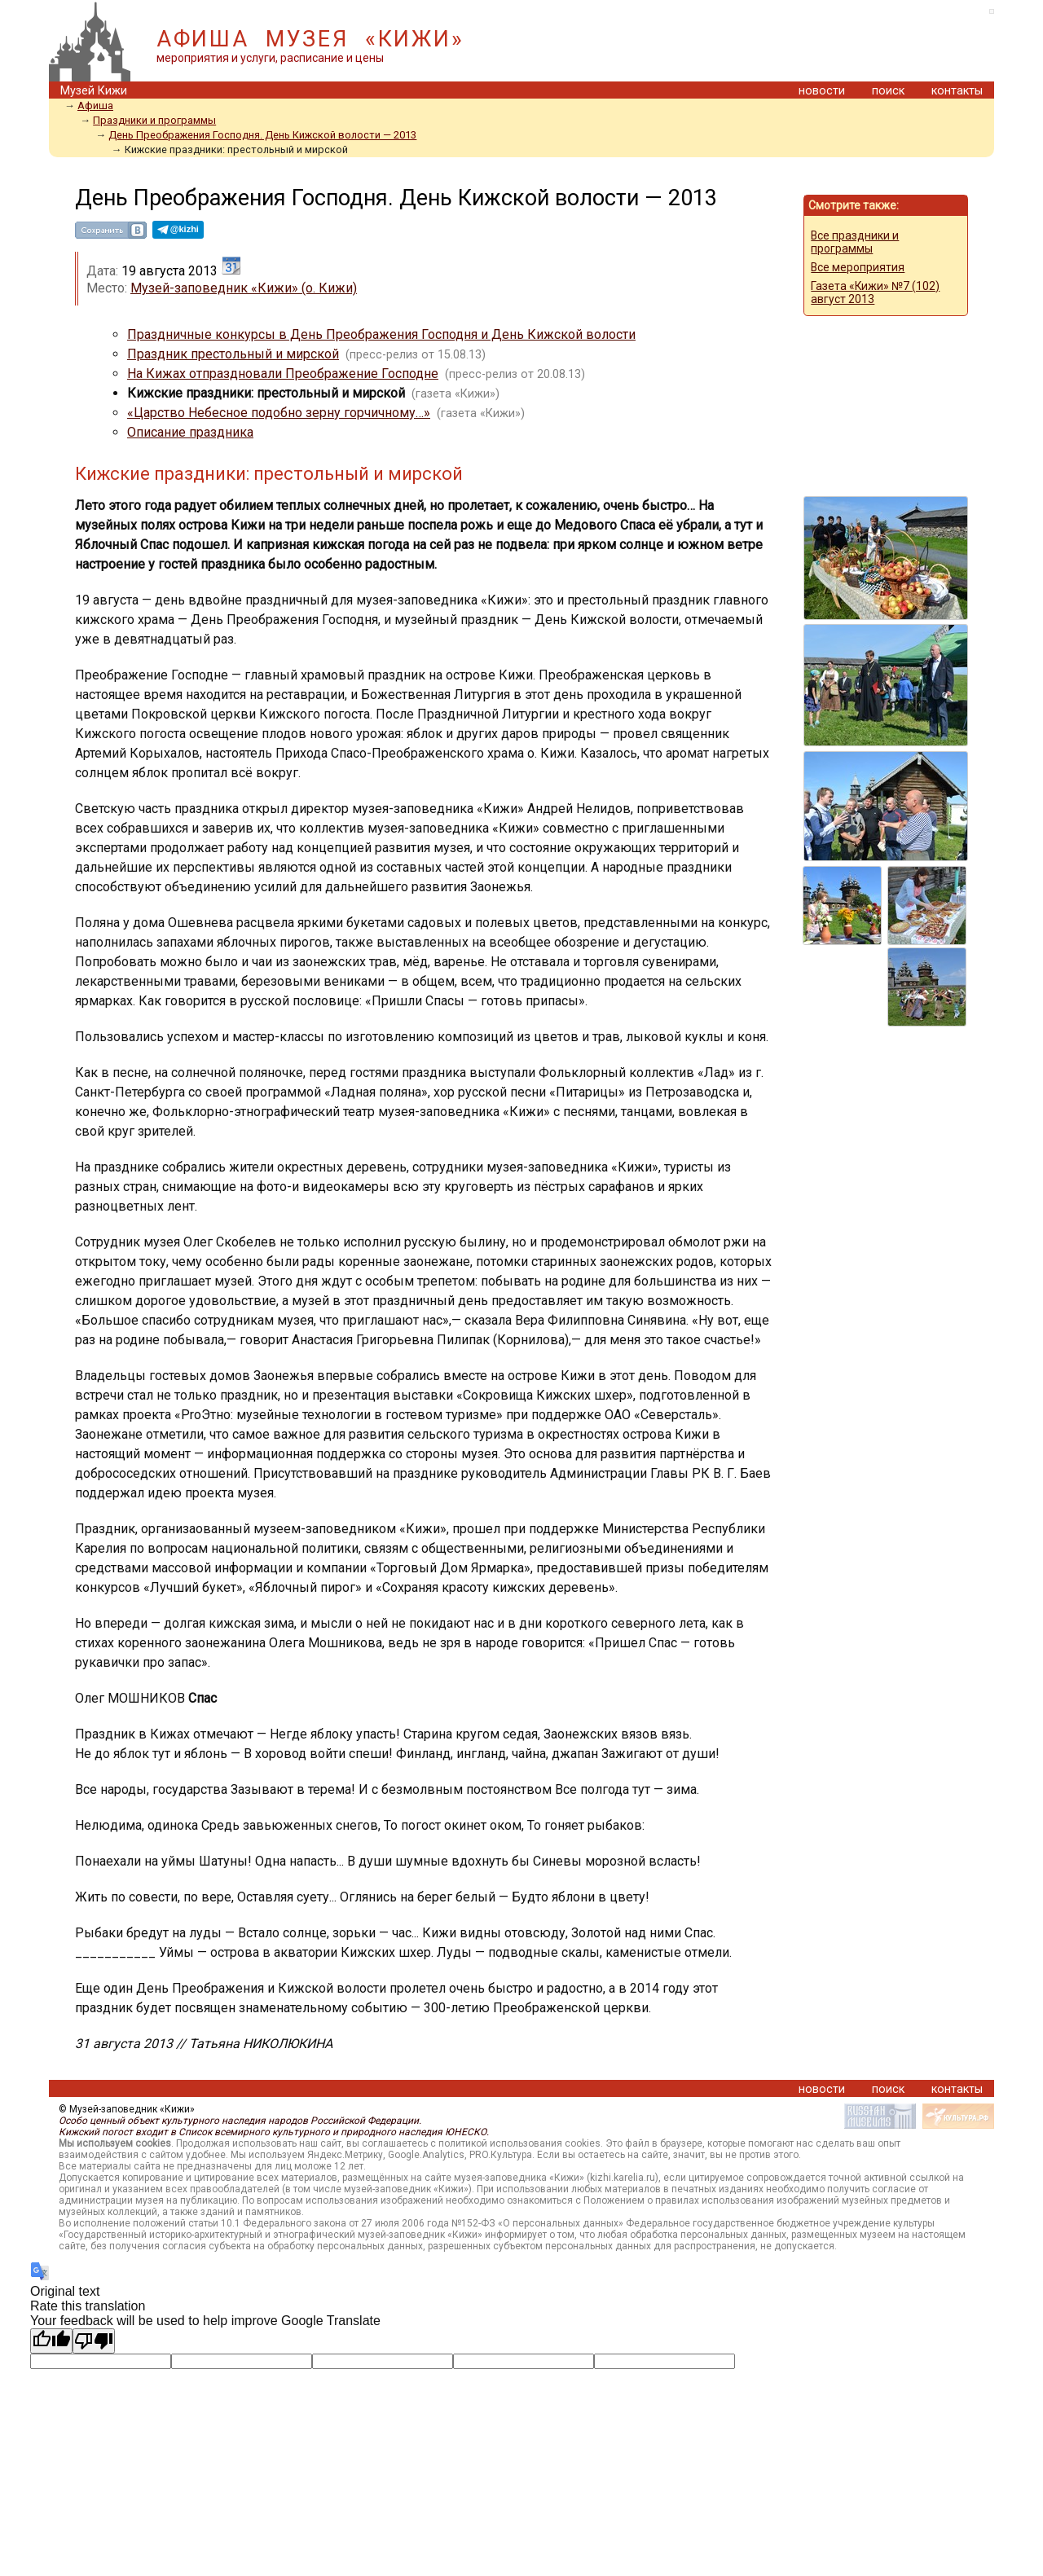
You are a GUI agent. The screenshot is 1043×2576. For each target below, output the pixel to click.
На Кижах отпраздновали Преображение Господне (282, 373)
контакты (957, 91)
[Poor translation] (94, 2341)
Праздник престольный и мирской (233, 354)
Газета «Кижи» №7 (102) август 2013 (875, 292)
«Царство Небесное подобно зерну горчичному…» (278, 412)
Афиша (95, 105)
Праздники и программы (154, 120)
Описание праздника (190, 432)
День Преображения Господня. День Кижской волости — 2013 (262, 135)
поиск (888, 91)
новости (822, 91)
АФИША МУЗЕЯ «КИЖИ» (310, 39)
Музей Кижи (93, 91)
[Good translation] (51, 2341)
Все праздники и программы (855, 242)
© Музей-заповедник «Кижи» (127, 2109)
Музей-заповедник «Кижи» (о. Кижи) (243, 288)
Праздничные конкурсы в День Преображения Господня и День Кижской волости (381, 334)
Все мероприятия (857, 267)
